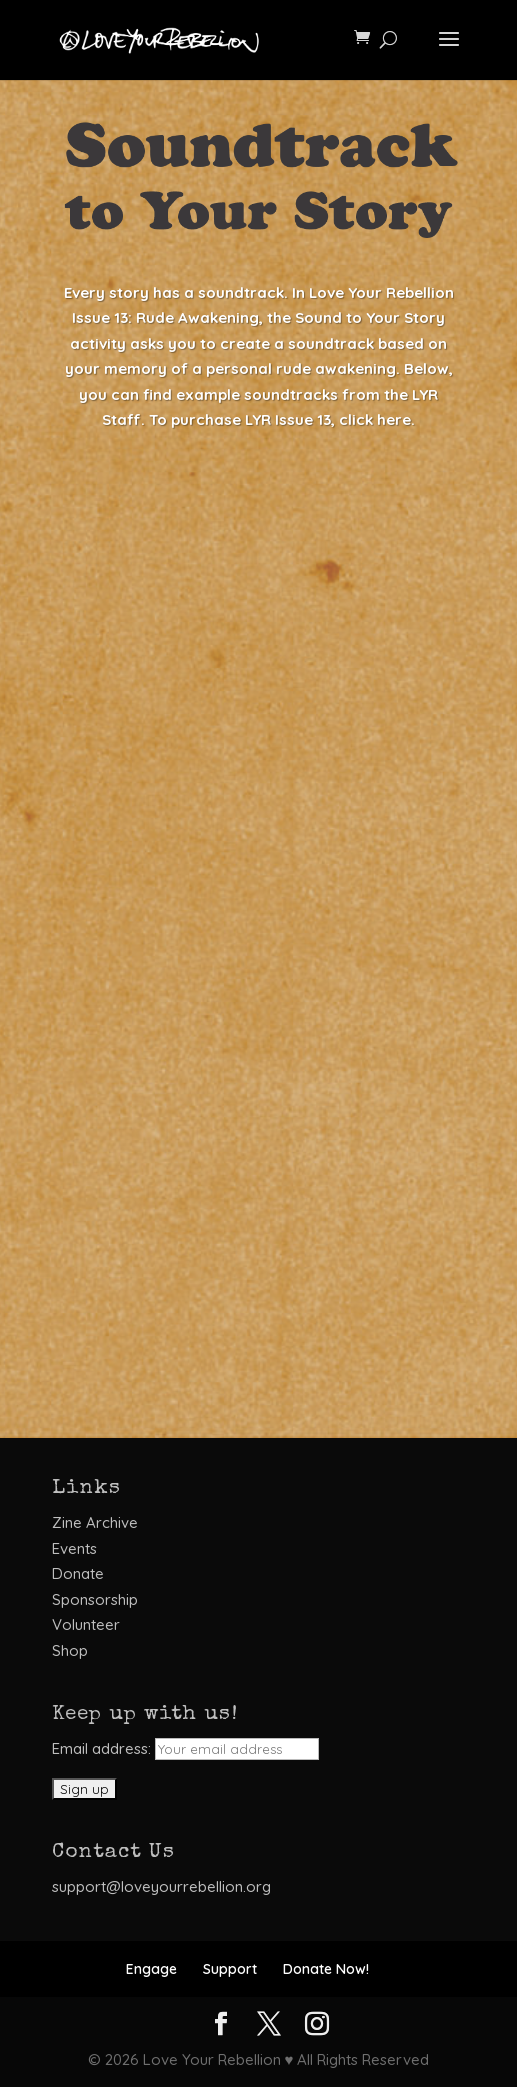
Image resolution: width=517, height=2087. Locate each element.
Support (230, 1969)
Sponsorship (95, 1599)
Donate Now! (326, 1969)
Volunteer (86, 1624)
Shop (70, 1650)
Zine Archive (95, 1522)
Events (74, 1548)
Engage (151, 1969)
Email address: (185, 1748)
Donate (78, 1573)
